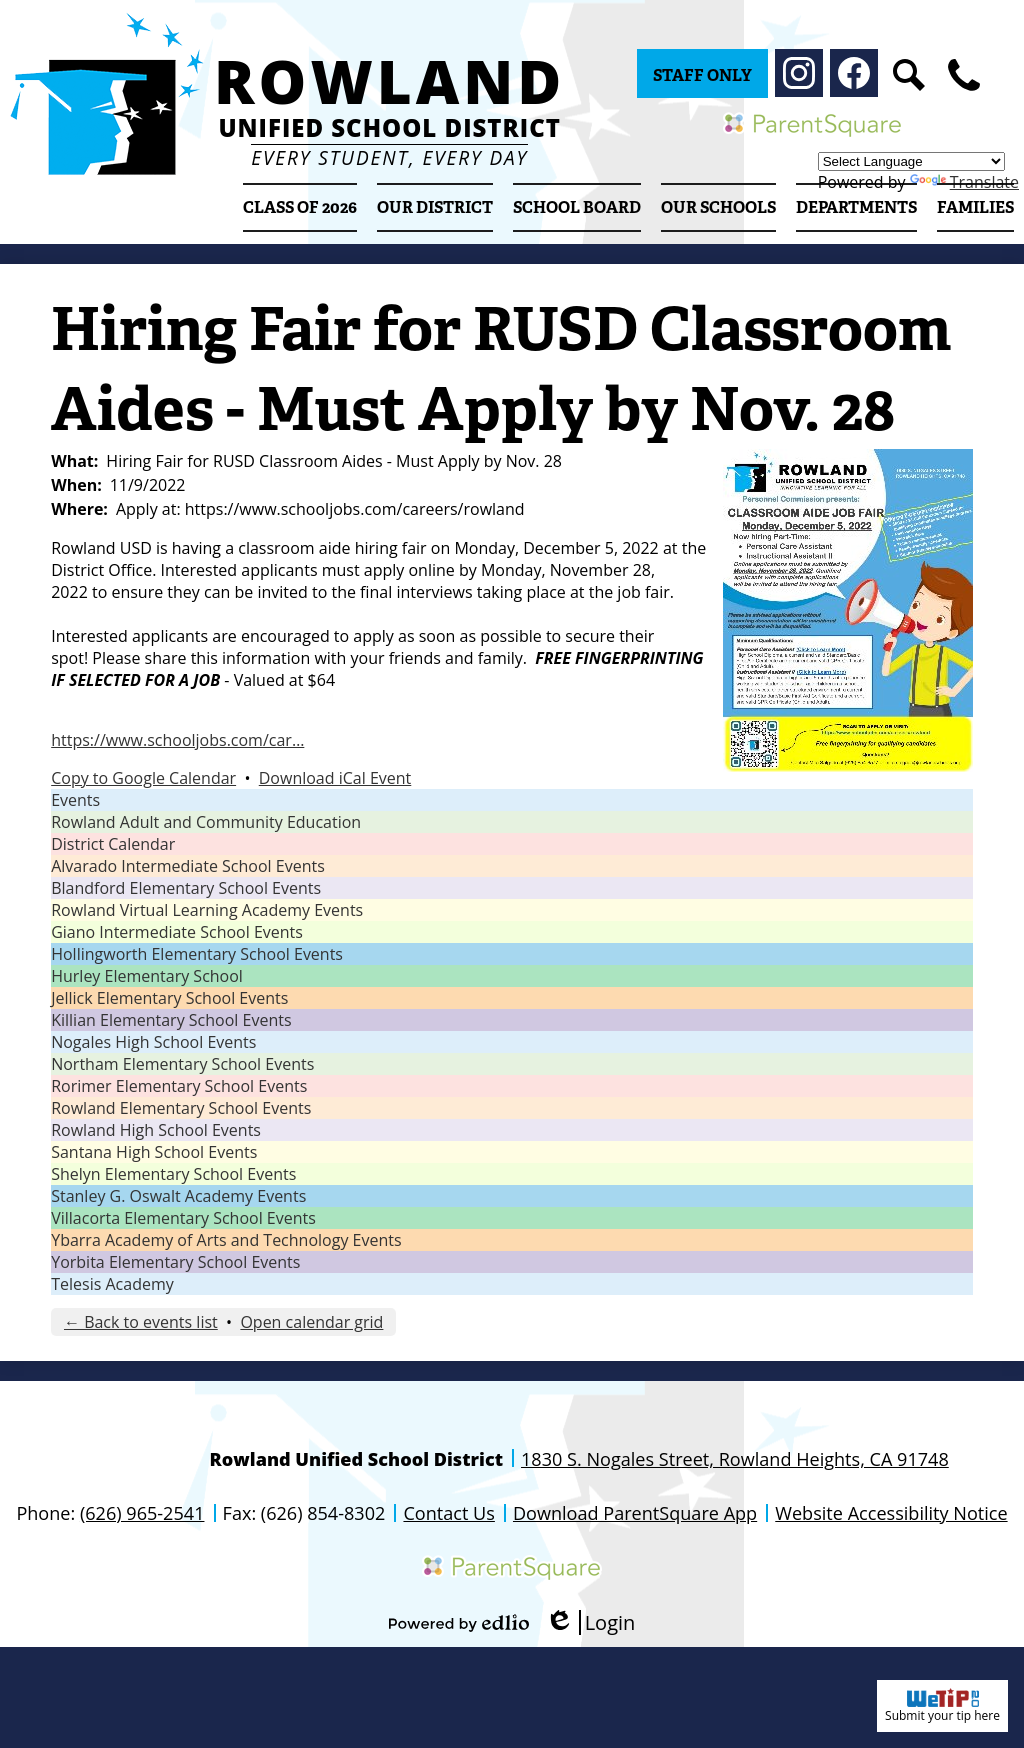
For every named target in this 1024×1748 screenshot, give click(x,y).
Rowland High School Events (156, 1130)
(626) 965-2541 (142, 1513)
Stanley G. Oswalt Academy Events (178, 1196)
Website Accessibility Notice (891, 1513)
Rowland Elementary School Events (181, 1108)
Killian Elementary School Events (171, 1020)
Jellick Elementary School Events (169, 998)
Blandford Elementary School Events (186, 888)
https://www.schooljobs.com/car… (177, 740)
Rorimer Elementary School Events (179, 1086)
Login (590, 1622)
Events (75, 800)
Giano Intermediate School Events (177, 932)
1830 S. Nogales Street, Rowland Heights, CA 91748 (735, 1459)
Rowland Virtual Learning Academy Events (207, 910)
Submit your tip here (942, 1706)
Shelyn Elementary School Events (173, 1174)
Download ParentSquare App (635, 1513)
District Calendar (113, 844)
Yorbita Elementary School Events (175, 1262)
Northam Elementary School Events (182, 1064)
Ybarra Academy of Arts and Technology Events (226, 1240)
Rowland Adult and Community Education (206, 822)
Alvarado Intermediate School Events (188, 866)
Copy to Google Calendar (143, 778)
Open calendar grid (311, 1322)
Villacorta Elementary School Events (183, 1218)
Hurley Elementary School (147, 976)
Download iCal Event (335, 778)
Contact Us (448, 1513)
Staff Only (702, 75)
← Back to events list (141, 1322)
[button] (435, 207)
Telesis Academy (112, 1284)
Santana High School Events (154, 1152)
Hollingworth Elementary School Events (197, 954)
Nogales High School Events (153, 1042)
